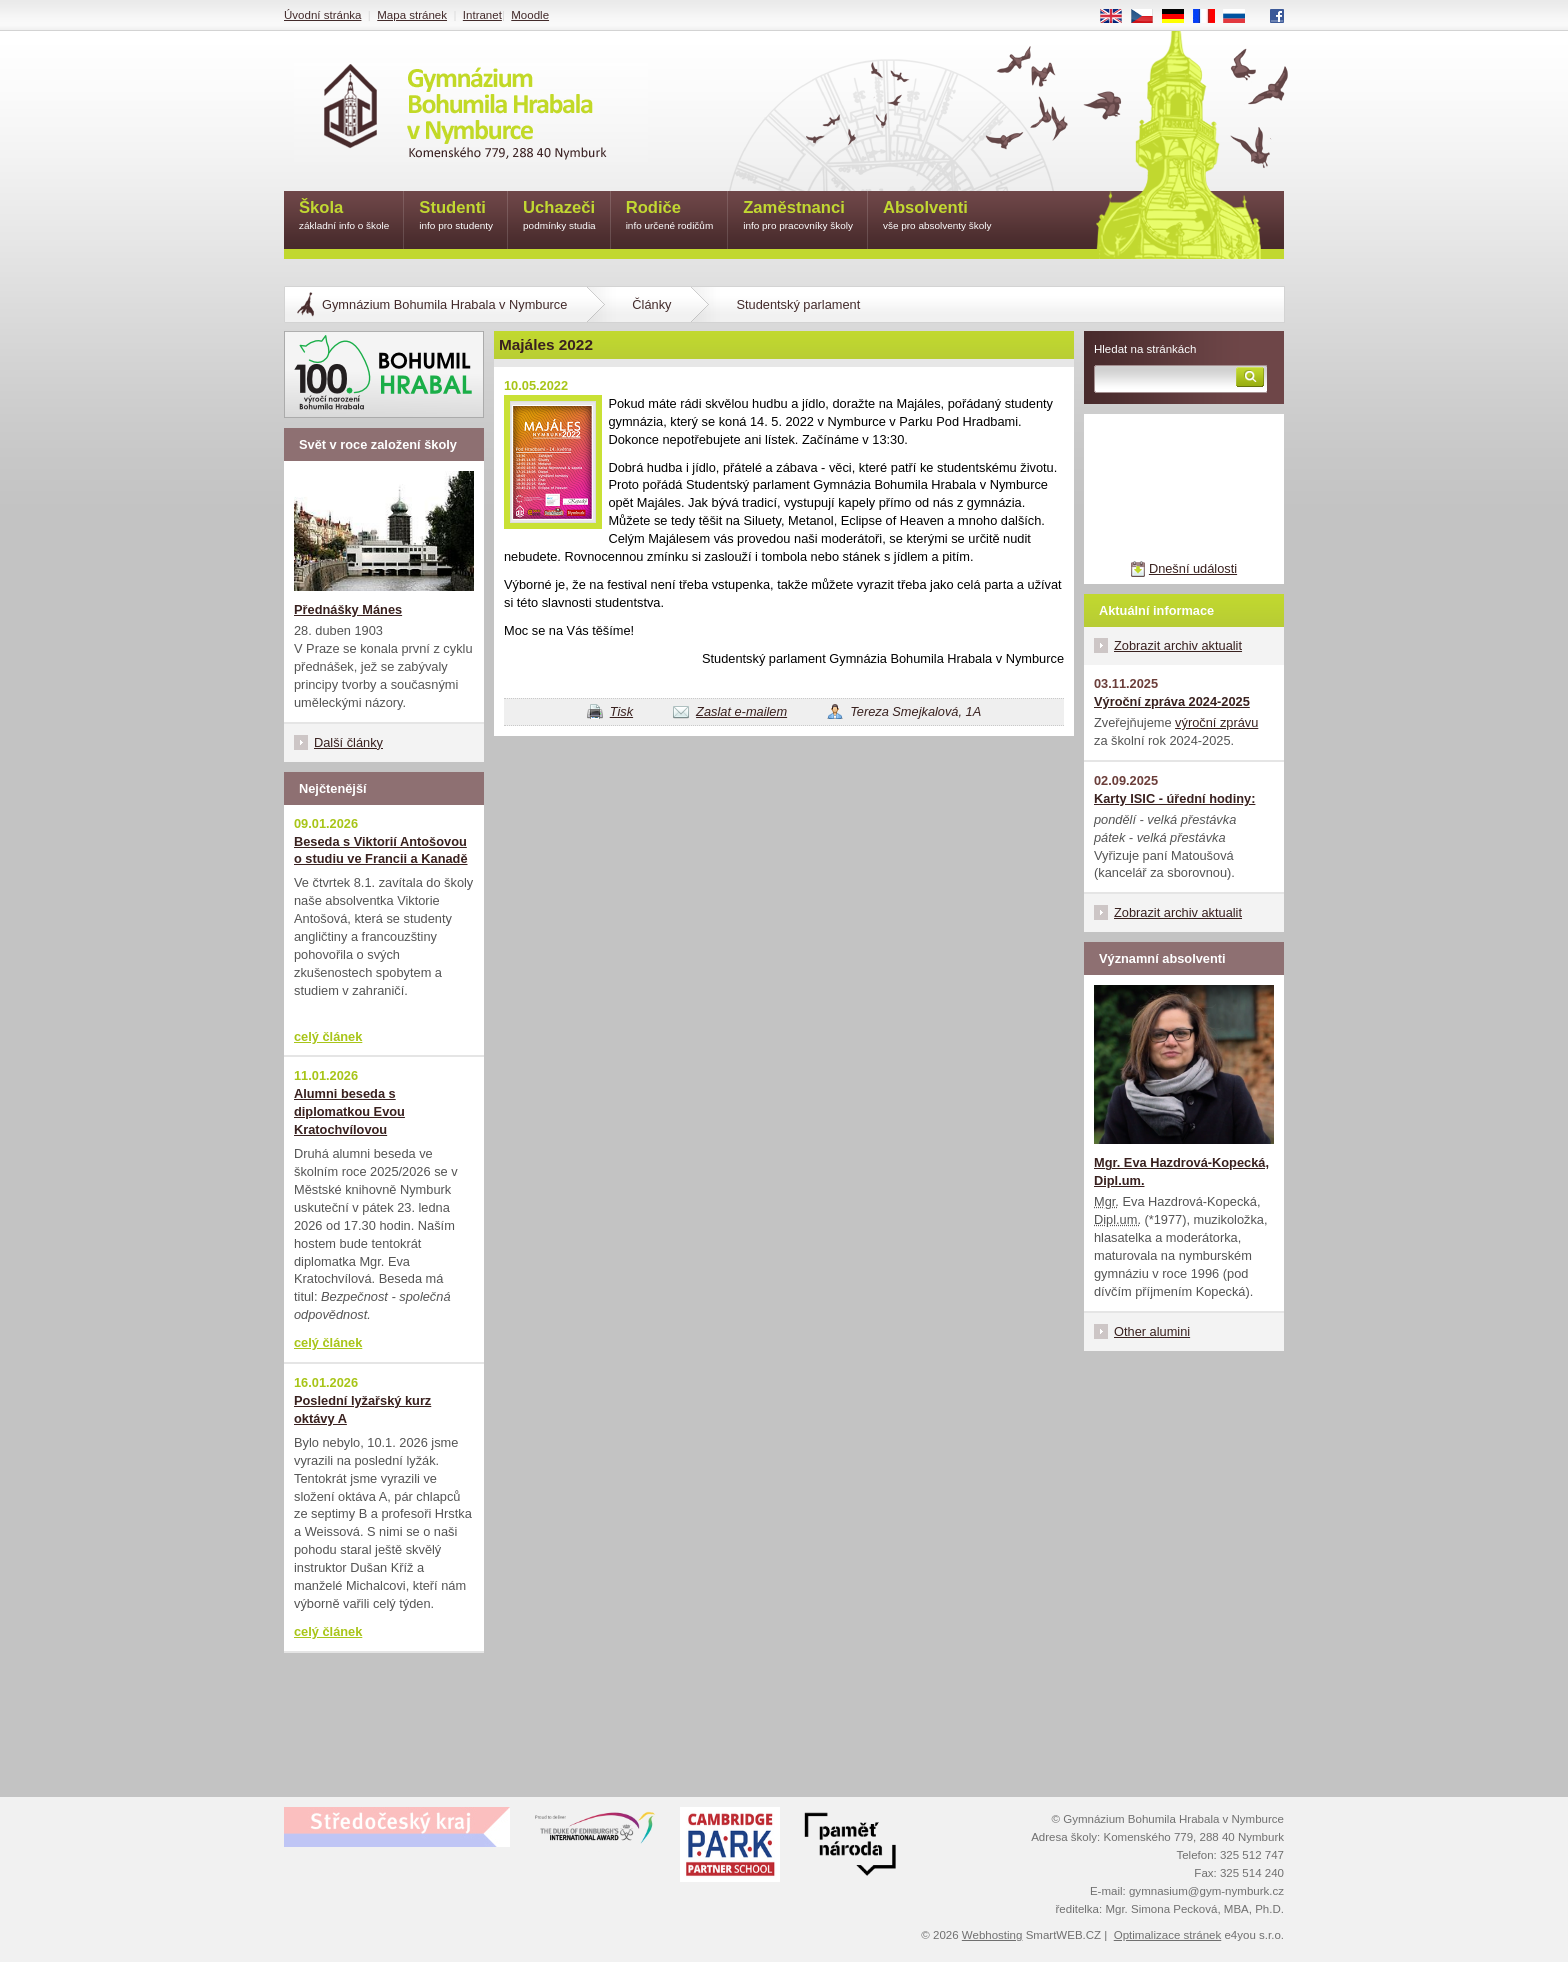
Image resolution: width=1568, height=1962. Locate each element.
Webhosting (992, 1935)
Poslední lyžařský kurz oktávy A (362, 1409)
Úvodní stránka (322, 15)
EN (1118, 17)
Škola (344, 216)
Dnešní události (1193, 568)
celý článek (328, 1036)
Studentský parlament (798, 304)
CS (1149, 17)
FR (1210, 17)
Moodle (530, 15)
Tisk (621, 711)
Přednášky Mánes (348, 609)
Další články (348, 742)
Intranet (482, 15)
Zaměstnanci (798, 216)
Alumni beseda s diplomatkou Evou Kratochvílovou (349, 1111)
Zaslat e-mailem (741, 711)
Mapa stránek (412, 15)
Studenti (456, 216)
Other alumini (1152, 1331)
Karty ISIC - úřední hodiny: (1174, 798)
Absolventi (937, 216)
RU (1241, 17)
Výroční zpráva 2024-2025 (1172, 701)
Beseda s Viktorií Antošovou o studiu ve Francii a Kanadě (381, 850)
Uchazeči (559, 216)
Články (651, 304)
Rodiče (670, 216)
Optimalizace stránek (1168, 1935)
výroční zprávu (1216, 722)
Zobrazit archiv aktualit (1178, 645)
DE (1180, 17)
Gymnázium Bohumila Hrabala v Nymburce (444, 304)
